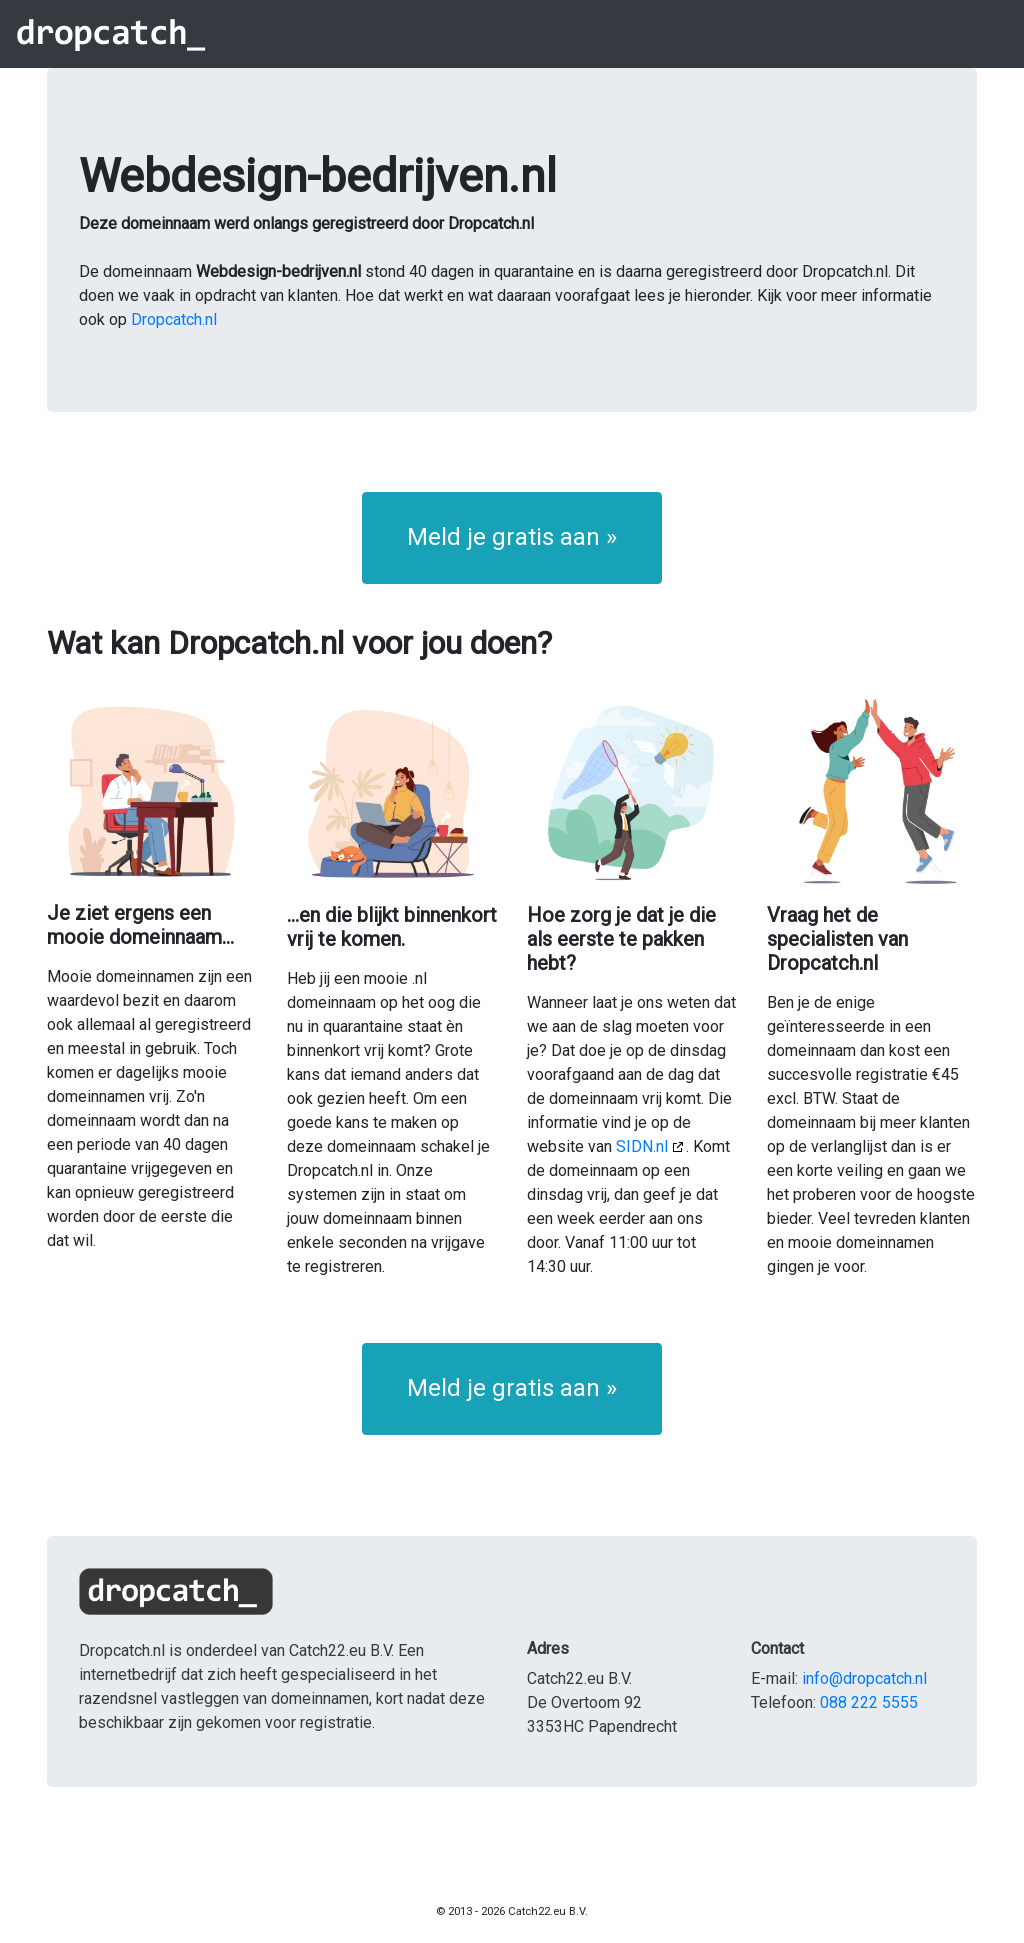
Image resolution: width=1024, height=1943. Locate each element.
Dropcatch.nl (174, 319)
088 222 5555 (869, 1702)
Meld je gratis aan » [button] (512, 537)
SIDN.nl (642, 1146)
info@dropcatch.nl (864, 1678)
